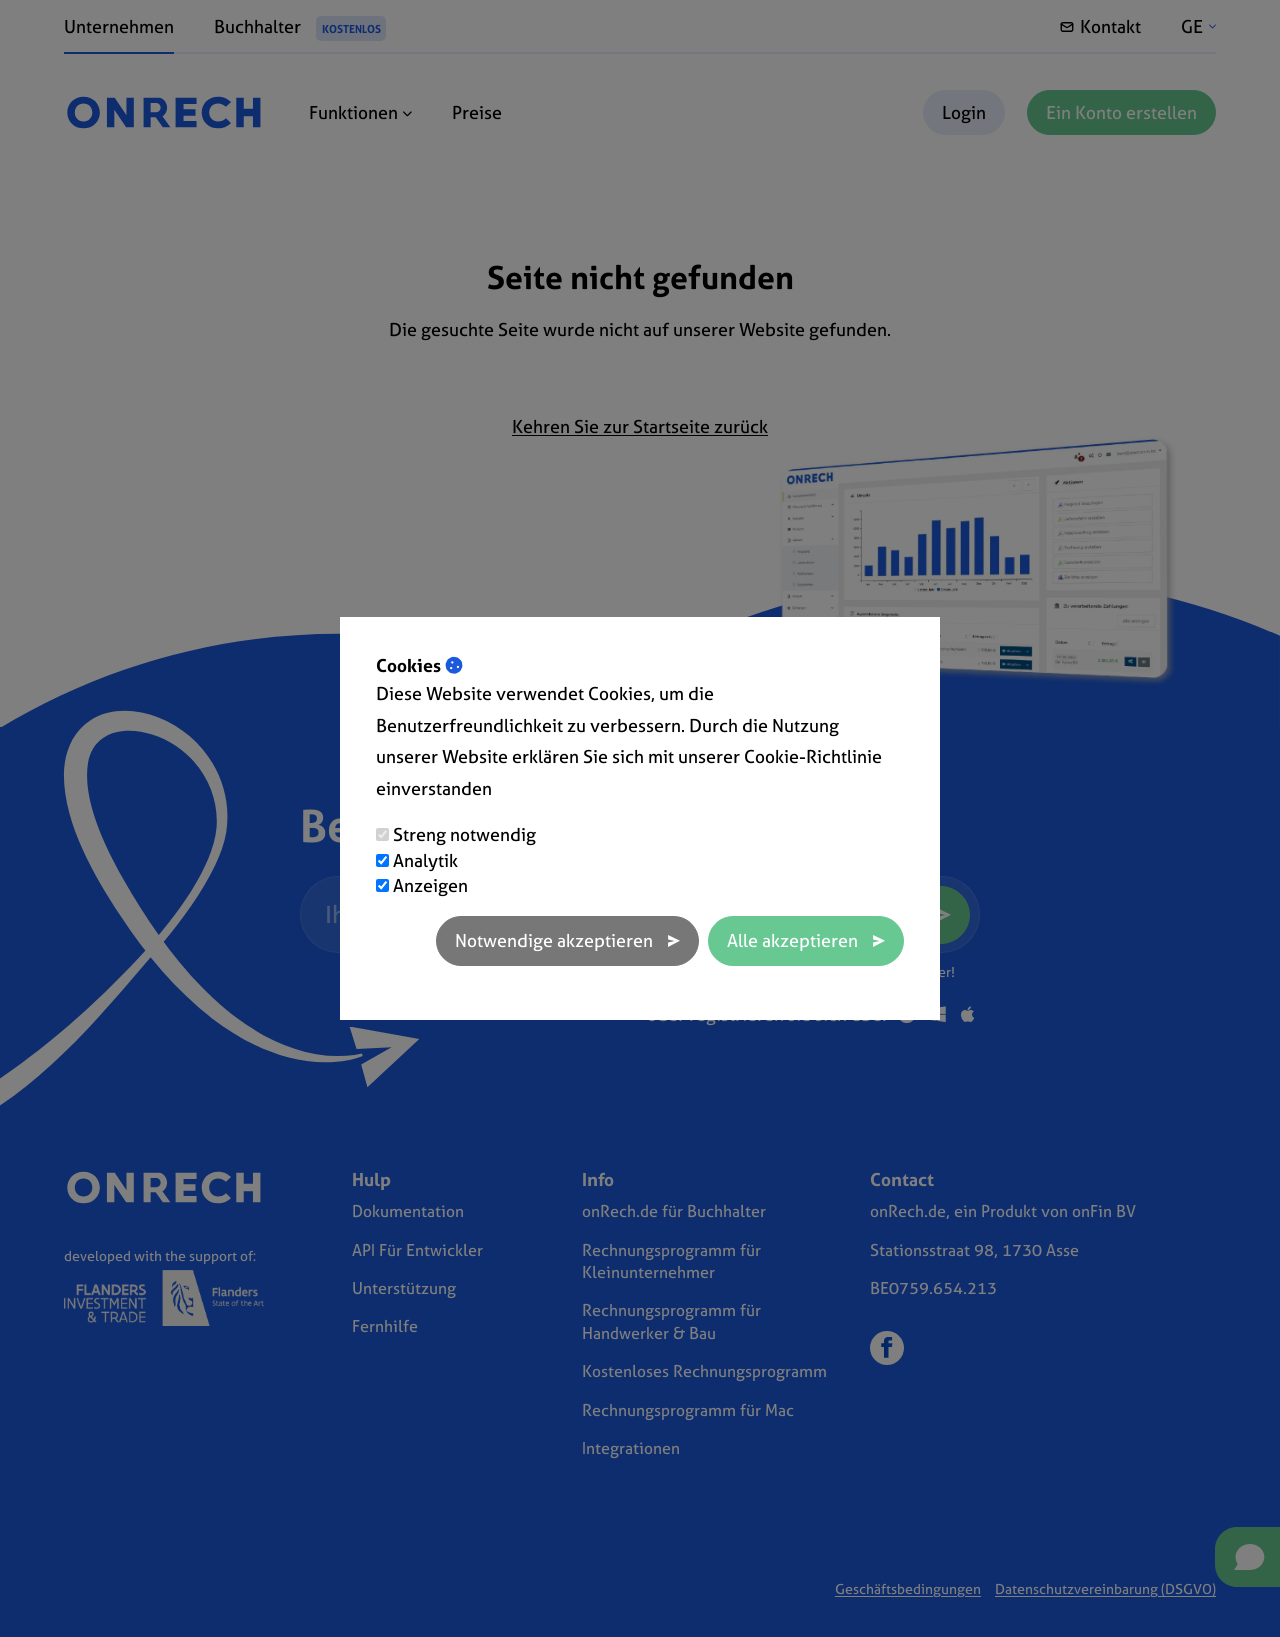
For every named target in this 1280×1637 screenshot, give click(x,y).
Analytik (425, 860)
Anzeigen (430, 885)
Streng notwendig (464, 834)
